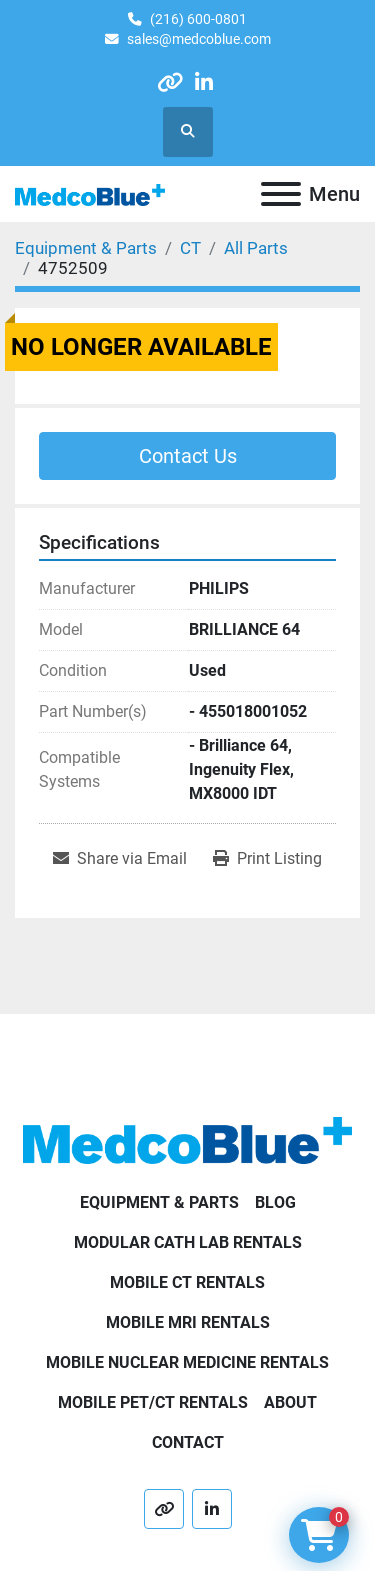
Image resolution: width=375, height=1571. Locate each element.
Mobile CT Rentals (187, 1282)
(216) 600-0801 (198, 19)
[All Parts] (256, 248)
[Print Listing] (267, 859)
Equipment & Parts (159, 1202)
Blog (275, 1202)
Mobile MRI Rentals (188, 1322)
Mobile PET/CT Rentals (153, 1402)
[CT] (190, 248)
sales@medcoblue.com (199, 39)
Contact (188, 1442)
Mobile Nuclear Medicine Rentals (187, 1362)
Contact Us (188, 456)
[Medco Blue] (187, 1139)
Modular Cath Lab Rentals (188, 1242)
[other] (169, 82)
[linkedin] (204, 82)
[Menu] (281, 194)
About (290, 1402)
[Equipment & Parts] (86, 248)
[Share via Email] (120, 859)
